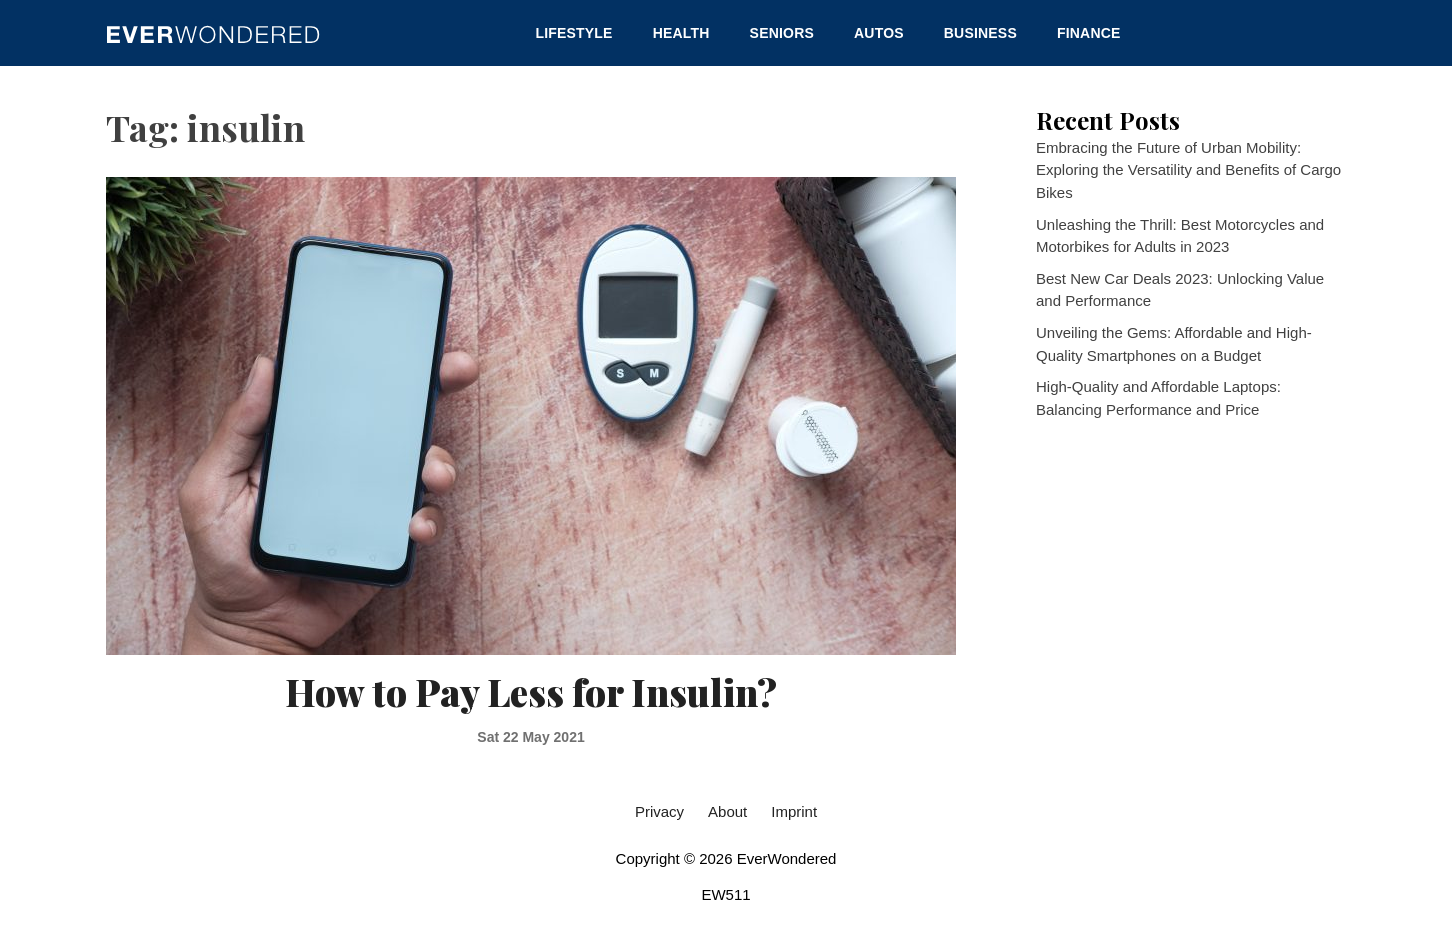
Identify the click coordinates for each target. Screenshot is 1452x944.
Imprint (794, 811)
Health (681, 33)
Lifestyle (573, 33)
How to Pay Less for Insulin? (531, 691)
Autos (879, 33)
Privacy (659, 811)
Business (980, 33)
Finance (1089, 33)
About (727, 811)
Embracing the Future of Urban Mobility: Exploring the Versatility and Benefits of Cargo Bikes (1188, 170)
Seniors (782, 33)
